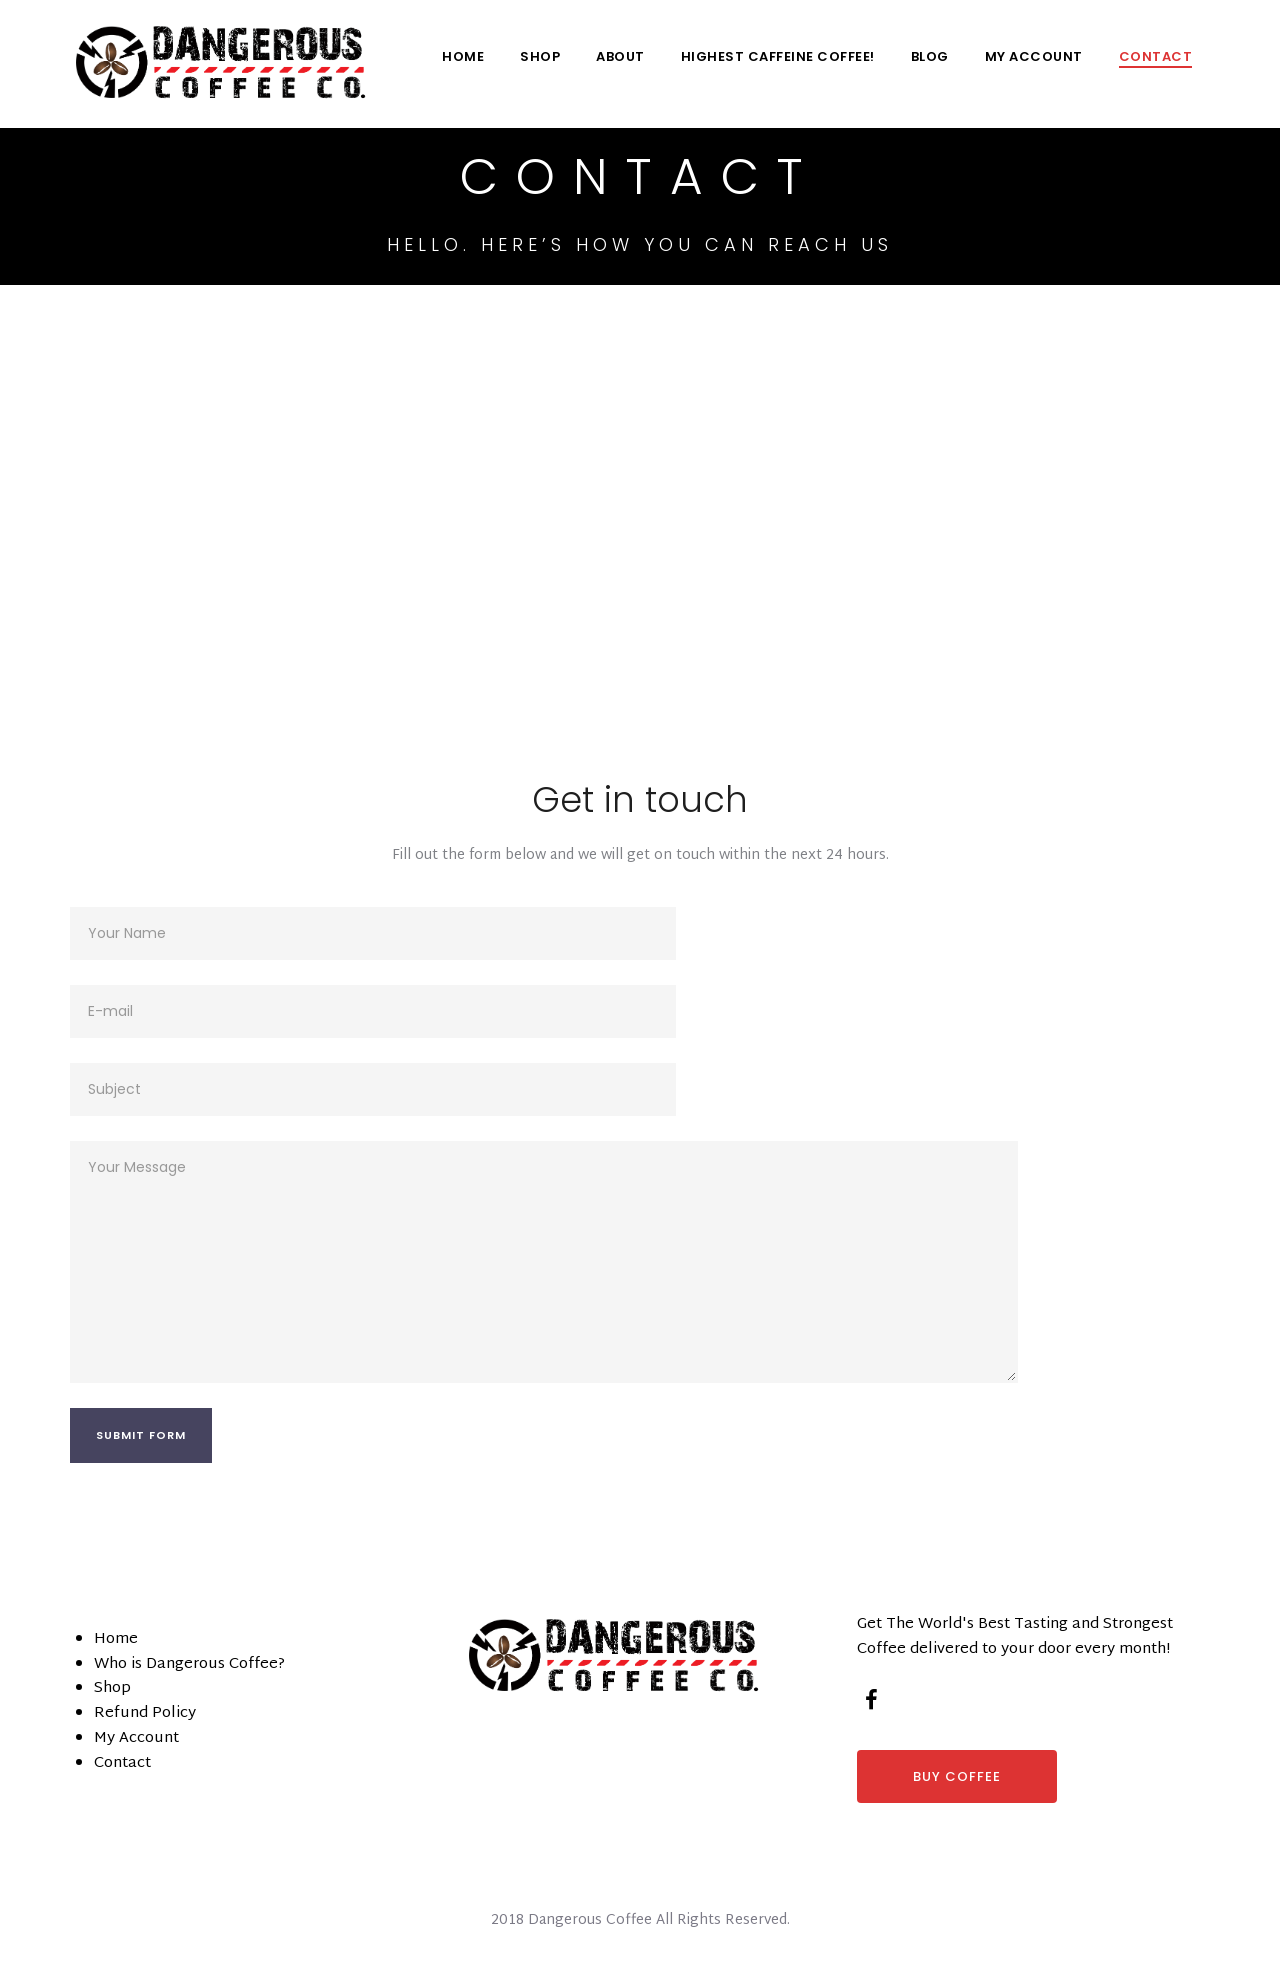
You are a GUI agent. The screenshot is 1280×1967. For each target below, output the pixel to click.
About (620, 56)
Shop (540, 56)
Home (463, 56)
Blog (930, 56)
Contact (1156, 56)
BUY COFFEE (957, 1776)
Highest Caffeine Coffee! (778, 56)
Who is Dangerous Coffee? (189, 1664)
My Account (1034, 56)
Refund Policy (145, 1713)
